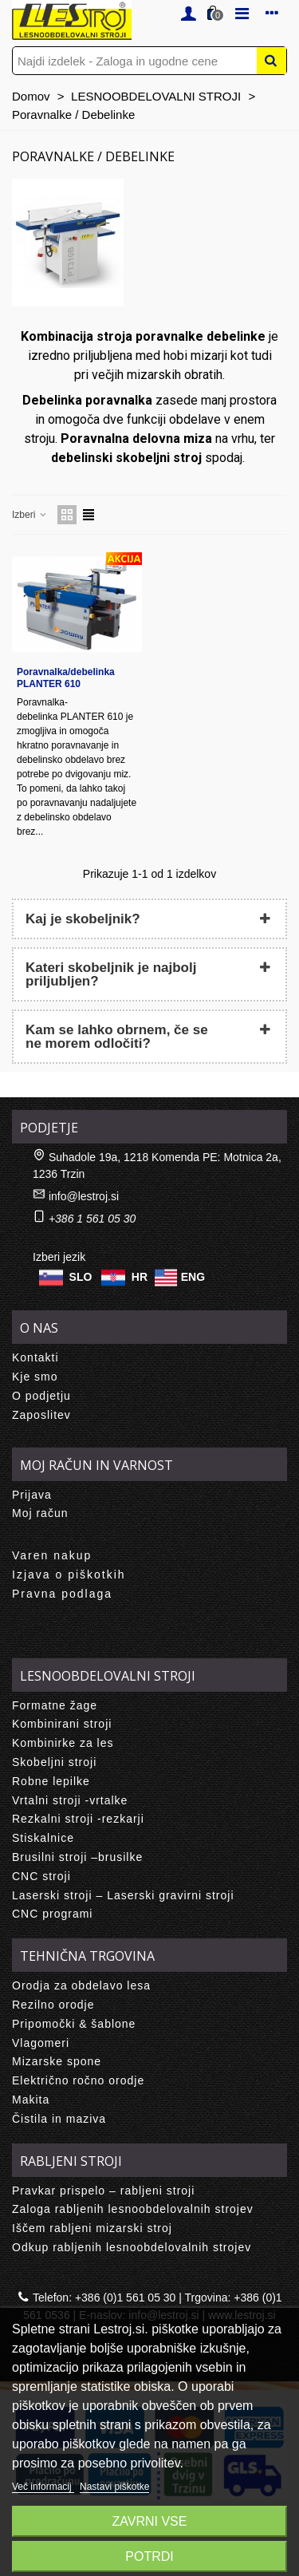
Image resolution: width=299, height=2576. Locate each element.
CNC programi (52, 1913)
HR (140, 1276)
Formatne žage (54, 1705)
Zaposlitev (41, 1415)
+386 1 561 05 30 (92, 1218)
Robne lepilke (51, 1781)
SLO (80, 1276)
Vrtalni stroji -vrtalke (70, 1800)
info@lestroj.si (84, 1196)
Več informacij (43, 2486)
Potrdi (149, 2556)
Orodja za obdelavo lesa (81, 1985)
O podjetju (41, 1395)
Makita (30, 2099)
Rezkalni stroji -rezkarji (78, 1818)
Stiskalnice (43, 1837)
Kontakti (35, 1357)
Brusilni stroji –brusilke (77, 1857)
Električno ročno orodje (78, 2080)
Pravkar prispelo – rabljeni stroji (103, 2190)
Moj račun (40, 1513)
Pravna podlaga (62, 1593)
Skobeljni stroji (54, 1762)
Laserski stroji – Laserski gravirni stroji (123, 1895)
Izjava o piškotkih (69, 1574)
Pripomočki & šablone (74, 2023)
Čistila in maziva (59, 2118)
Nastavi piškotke (114, 2486)
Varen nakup (52, 1555)
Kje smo (35, 1376)
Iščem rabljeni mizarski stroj (92, 2228)
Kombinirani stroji (62, 1723)
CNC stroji (41, 1876)
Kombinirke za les (63, 1742)
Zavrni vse (149, 2521)
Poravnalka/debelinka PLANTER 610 (66, 677)
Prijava (32, 1494)
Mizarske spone (56, 2061)
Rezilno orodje (53, 2004)
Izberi (30, 514)
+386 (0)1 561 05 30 (125, 2297)
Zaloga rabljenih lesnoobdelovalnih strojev (133, 2209)
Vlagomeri (40, 2043)
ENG (193, 1276)
